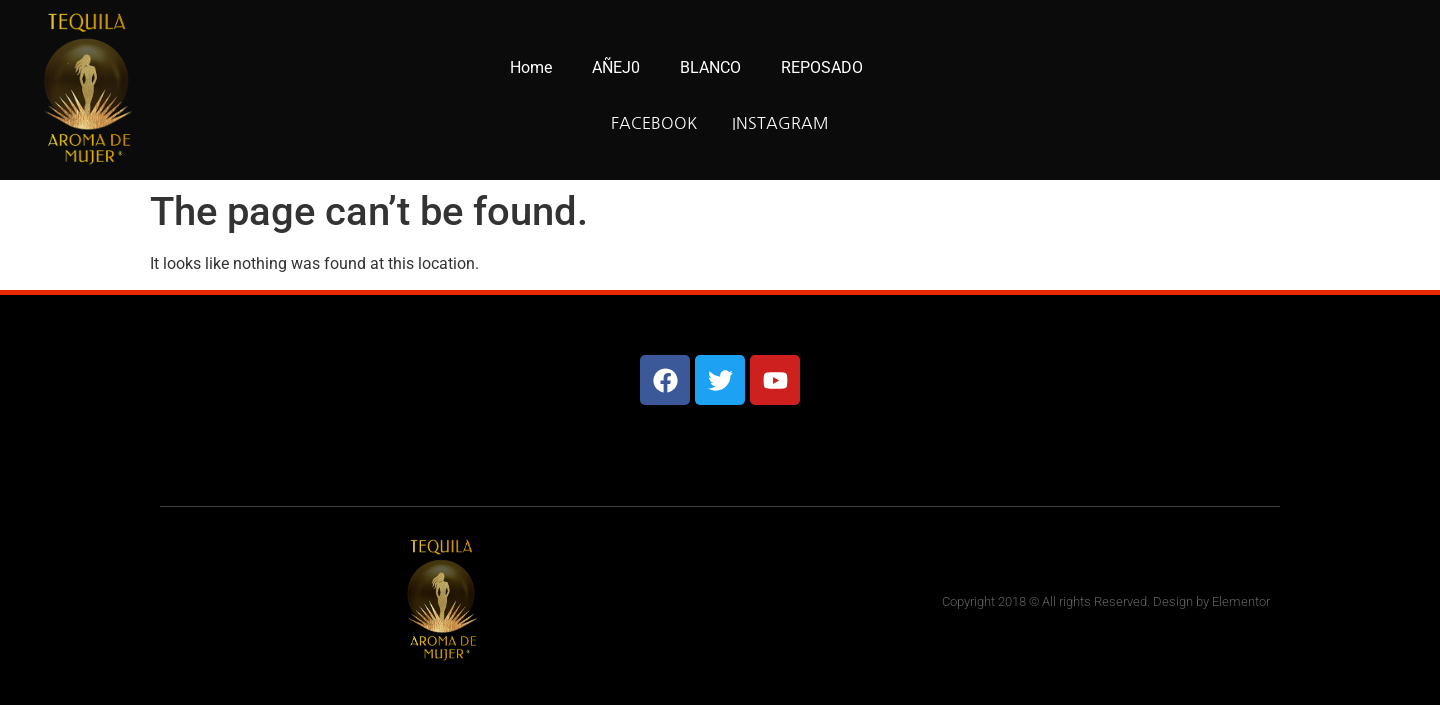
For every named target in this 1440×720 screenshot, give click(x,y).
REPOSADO (822, 67)
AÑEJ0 (616, 67)
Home (531, 67)
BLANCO (710, 67)
